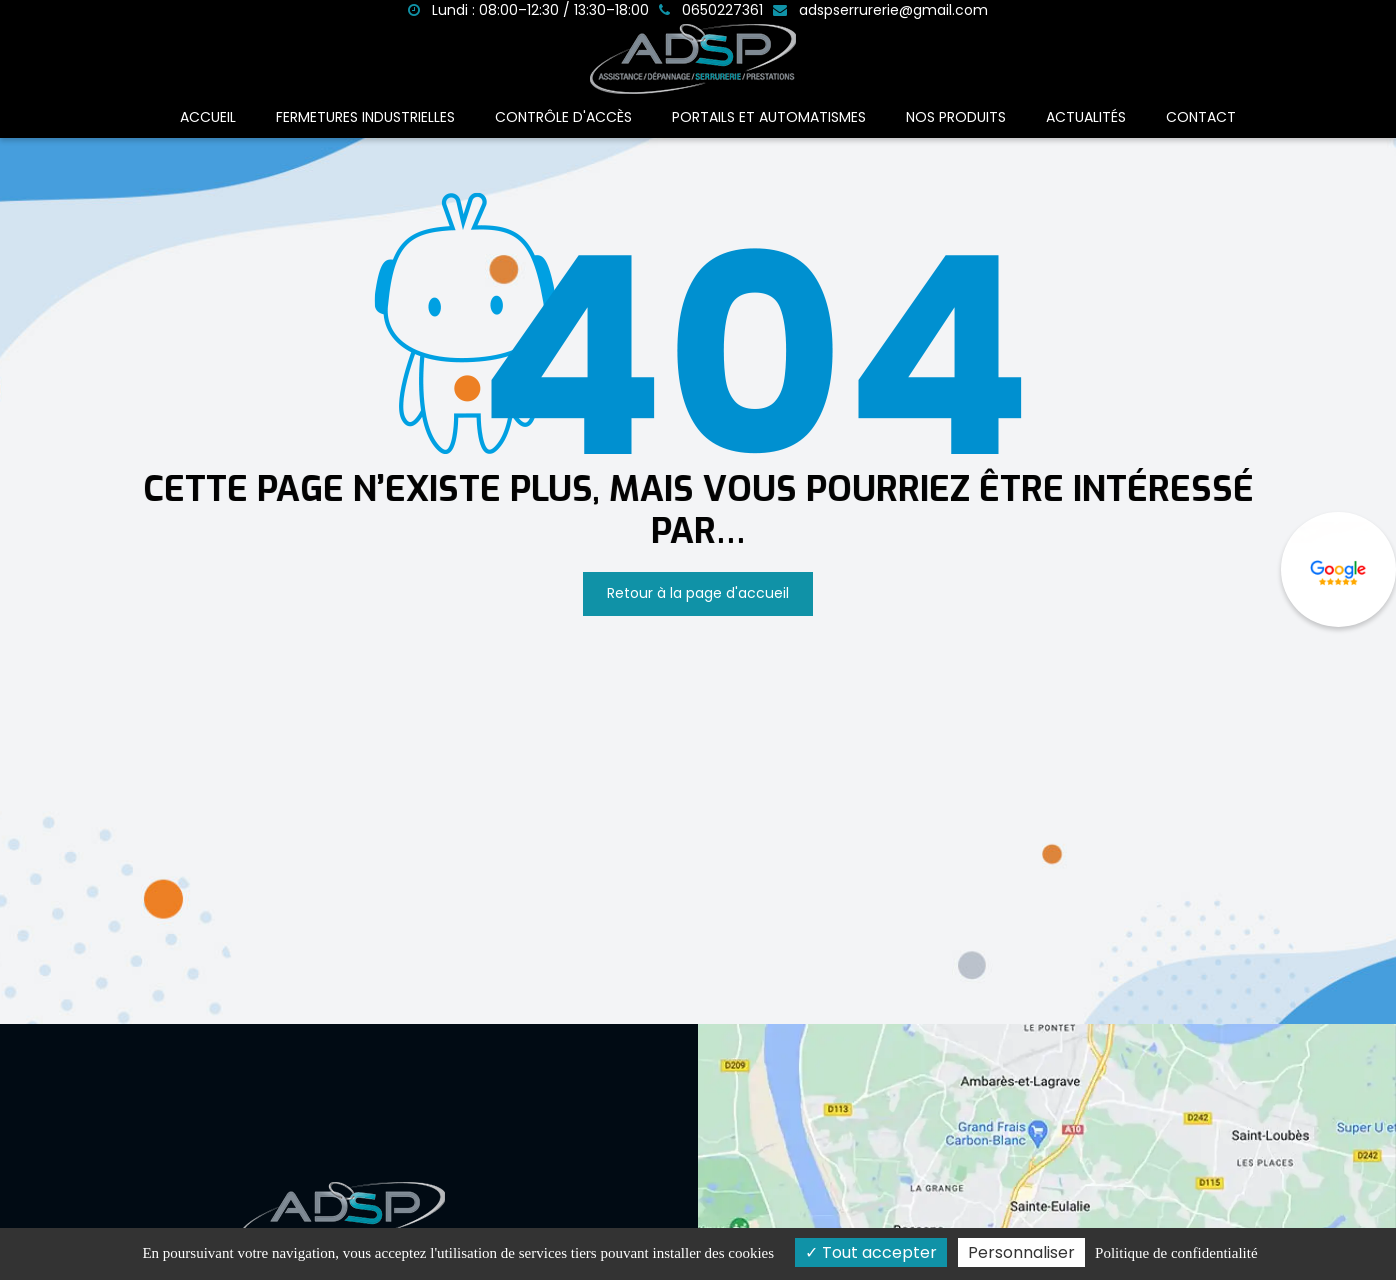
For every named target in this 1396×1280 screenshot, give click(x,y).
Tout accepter (871, 1252)
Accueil (208, 117)
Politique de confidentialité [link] (1176, 1253)
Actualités (1086, 117)
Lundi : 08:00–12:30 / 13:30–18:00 (528, 10)
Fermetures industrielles (365, 117)
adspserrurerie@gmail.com (880, 10)
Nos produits (956, 117)
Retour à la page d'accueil (698, 593)
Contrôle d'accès (563, 117)
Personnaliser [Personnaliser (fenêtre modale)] (1021, 1252)
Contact (1201, 117)
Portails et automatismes (769, 117)
